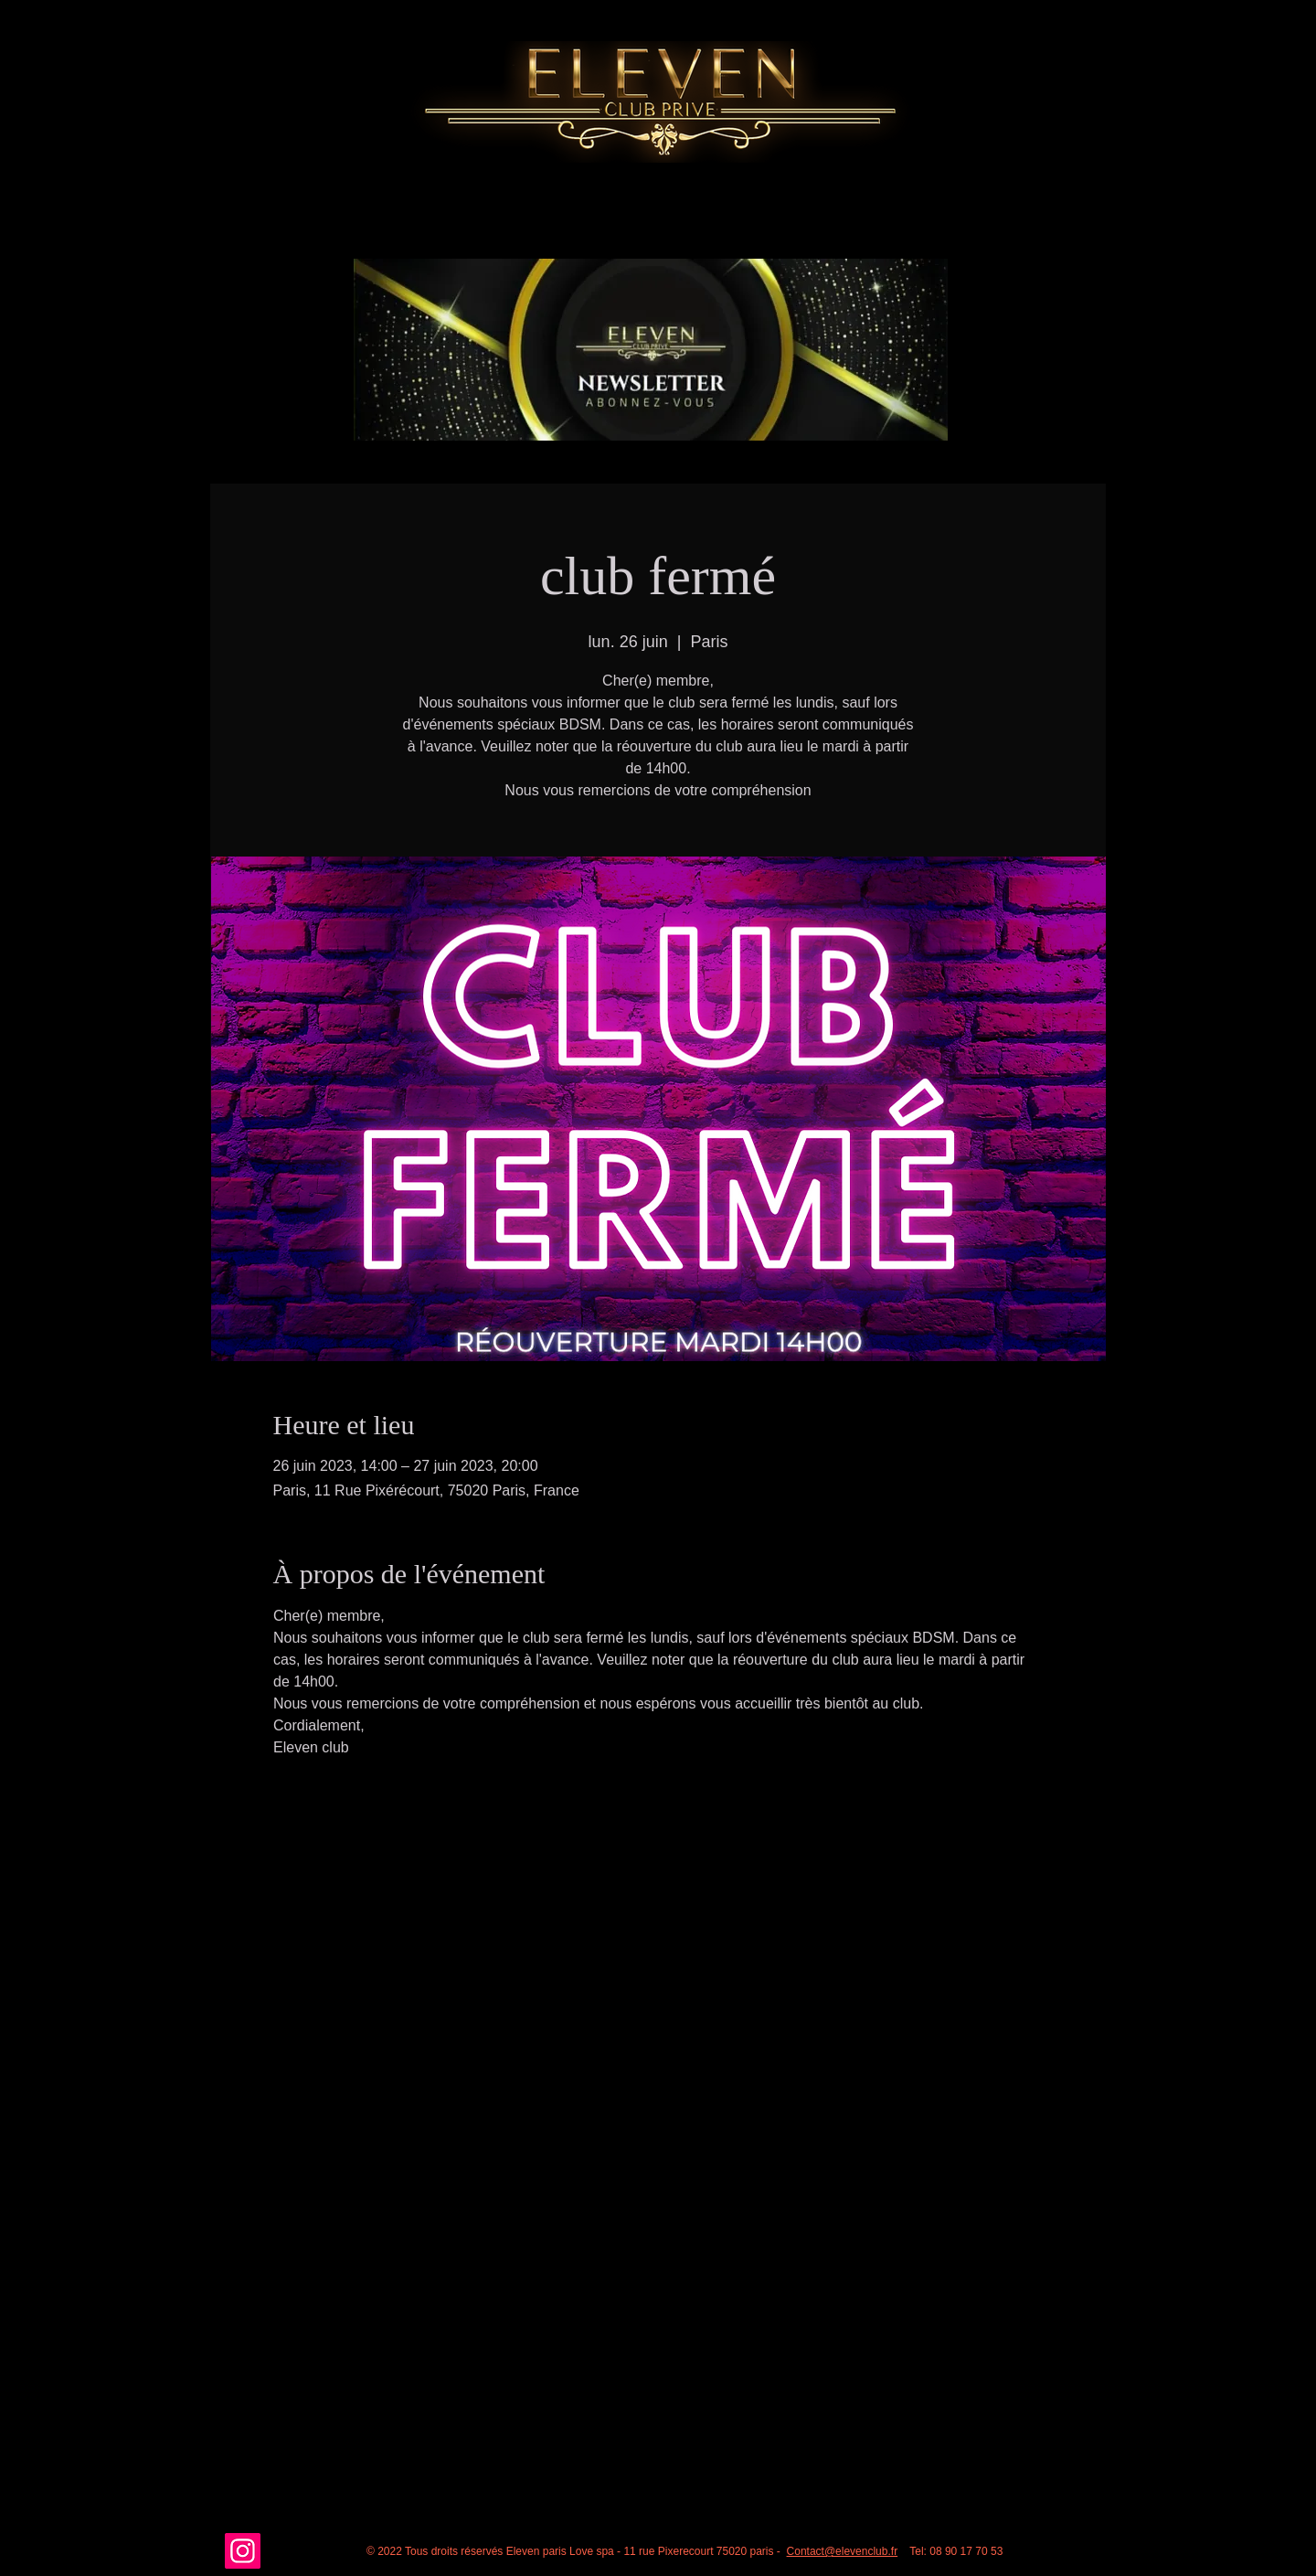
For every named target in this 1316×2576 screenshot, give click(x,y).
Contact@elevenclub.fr (842, 2551)
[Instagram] (242, 2551)
